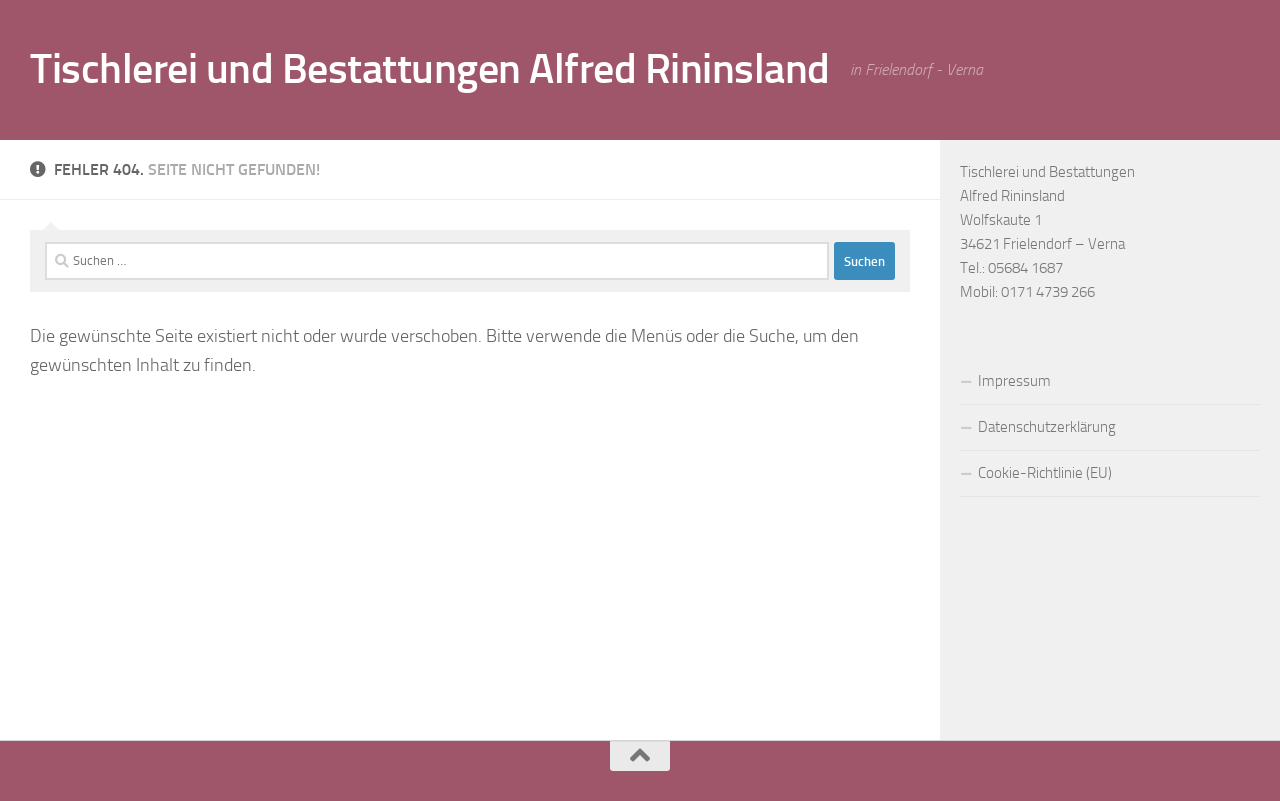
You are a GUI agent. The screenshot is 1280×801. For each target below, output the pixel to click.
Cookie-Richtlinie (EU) (1045, 473)
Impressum (1014, 381)
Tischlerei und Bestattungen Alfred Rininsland (430, 69)
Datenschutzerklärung (1047, 427)
